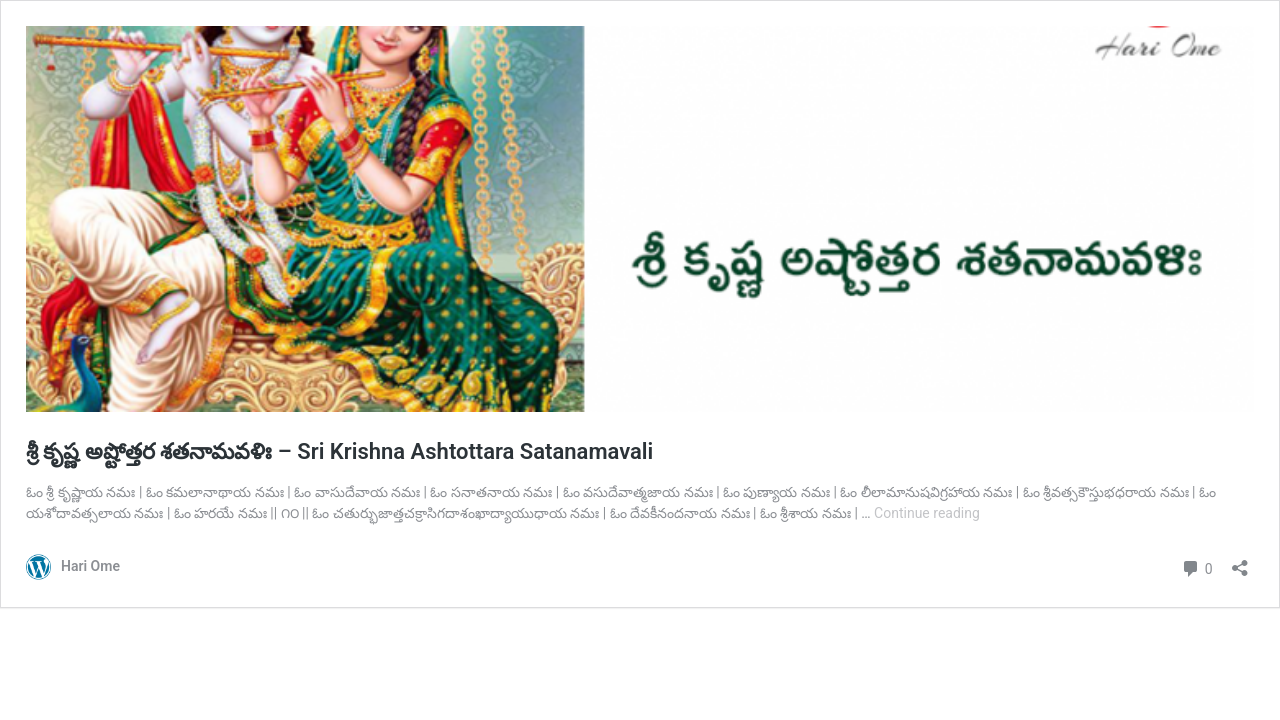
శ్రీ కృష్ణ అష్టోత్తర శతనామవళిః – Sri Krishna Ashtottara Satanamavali (339, 451)
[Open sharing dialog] (1240, 561)
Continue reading (927, 513)
